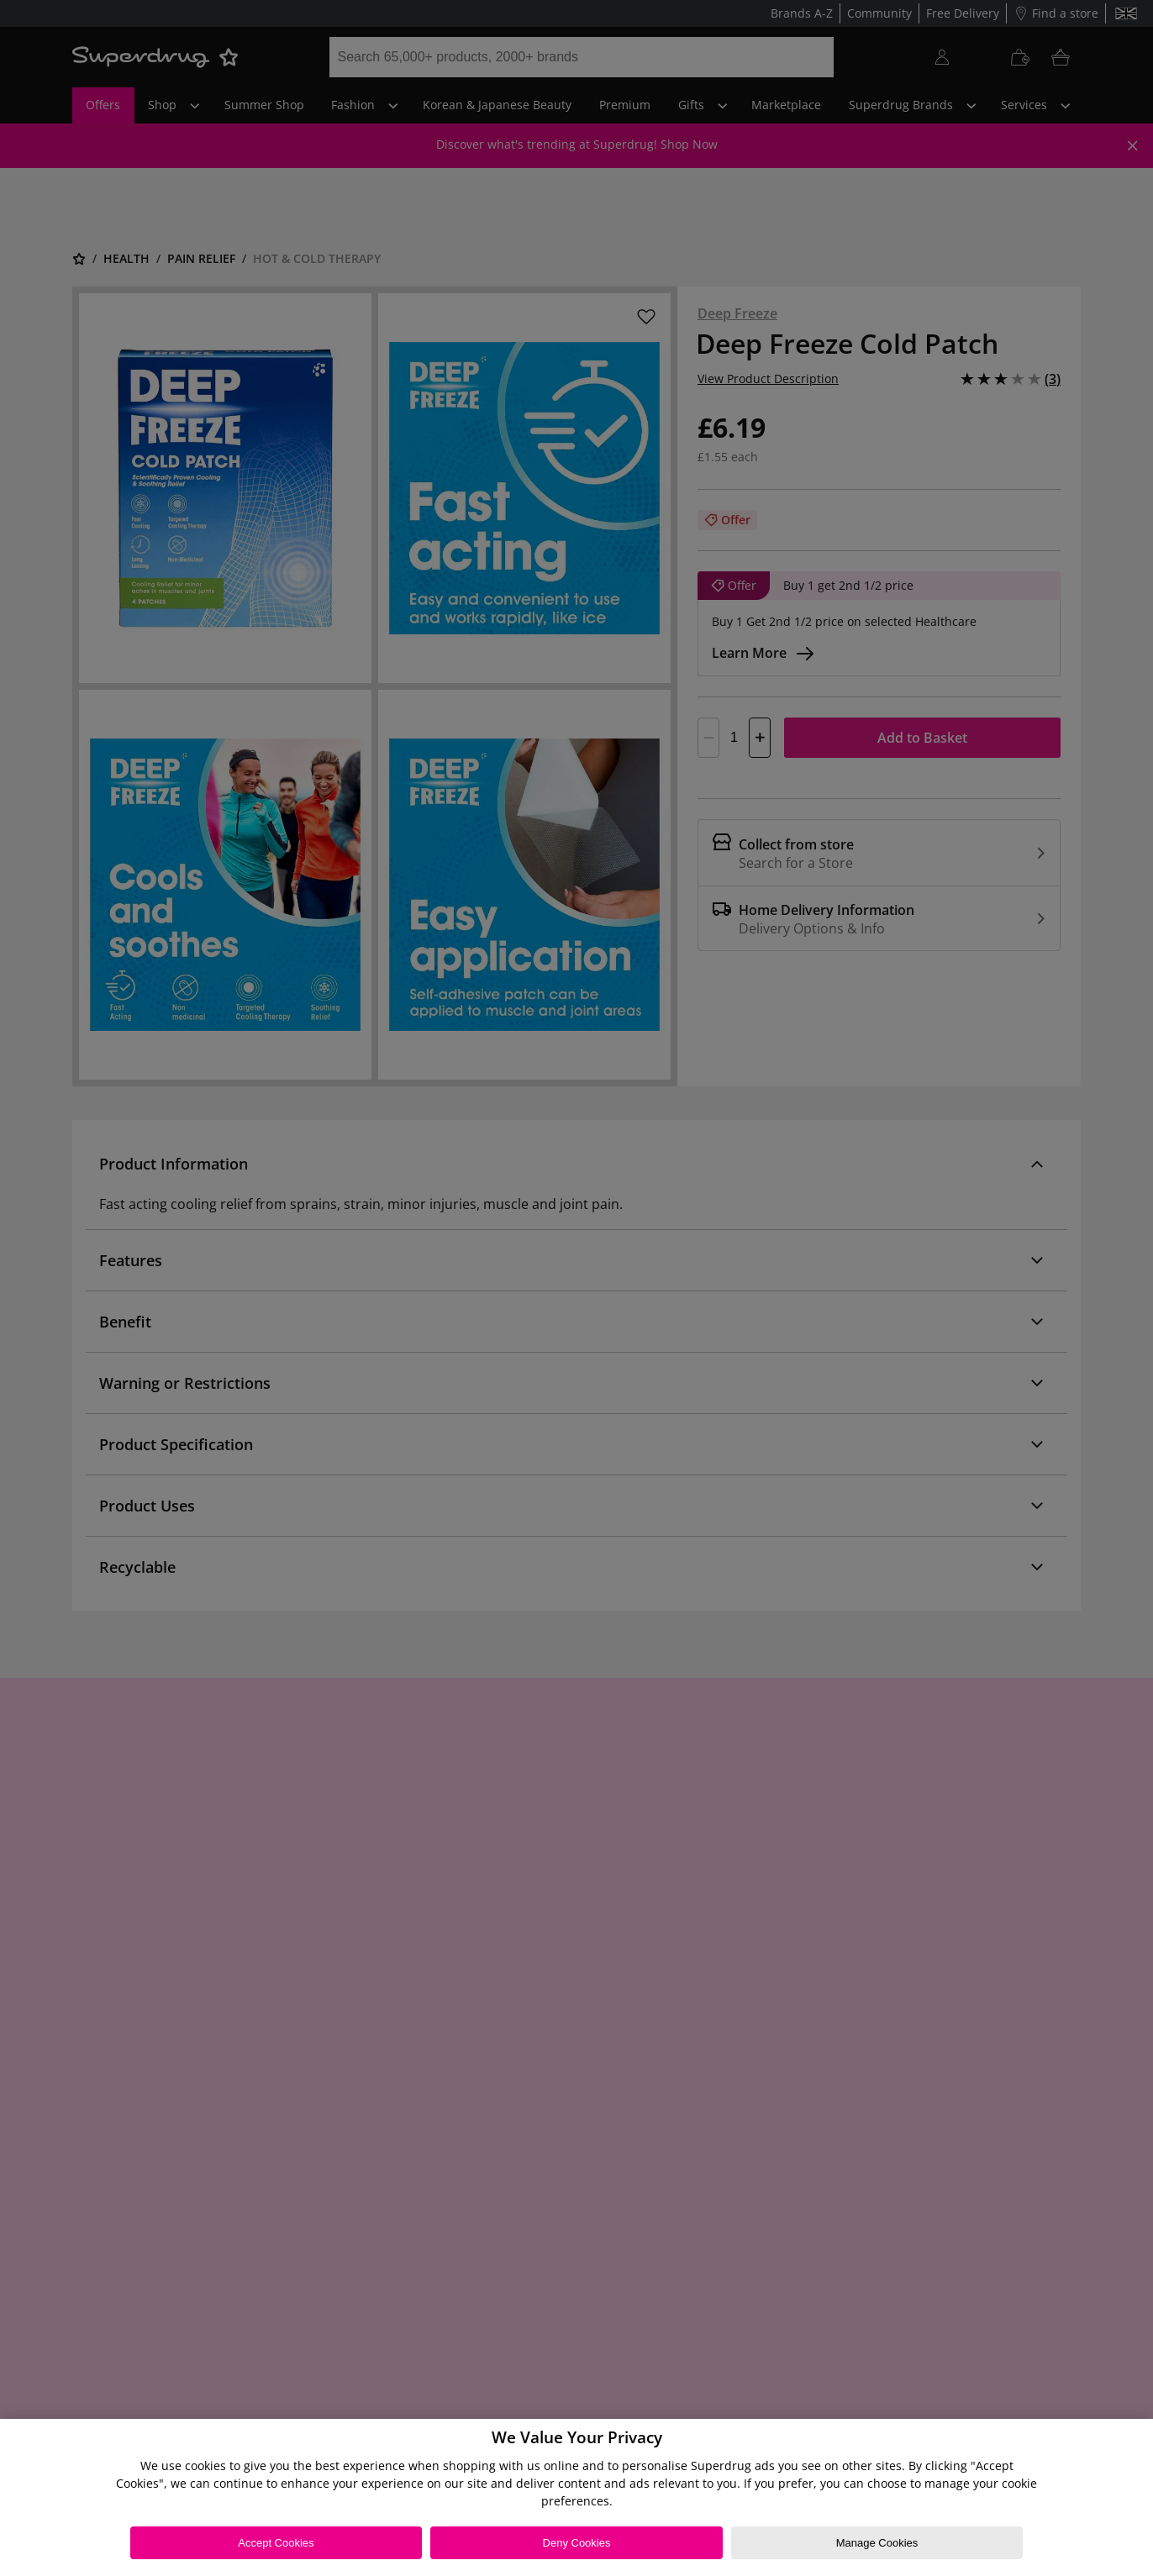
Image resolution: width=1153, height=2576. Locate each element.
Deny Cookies (577, 2543)
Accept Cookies (275, 2543)
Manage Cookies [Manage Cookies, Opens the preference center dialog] (877, 2543)
